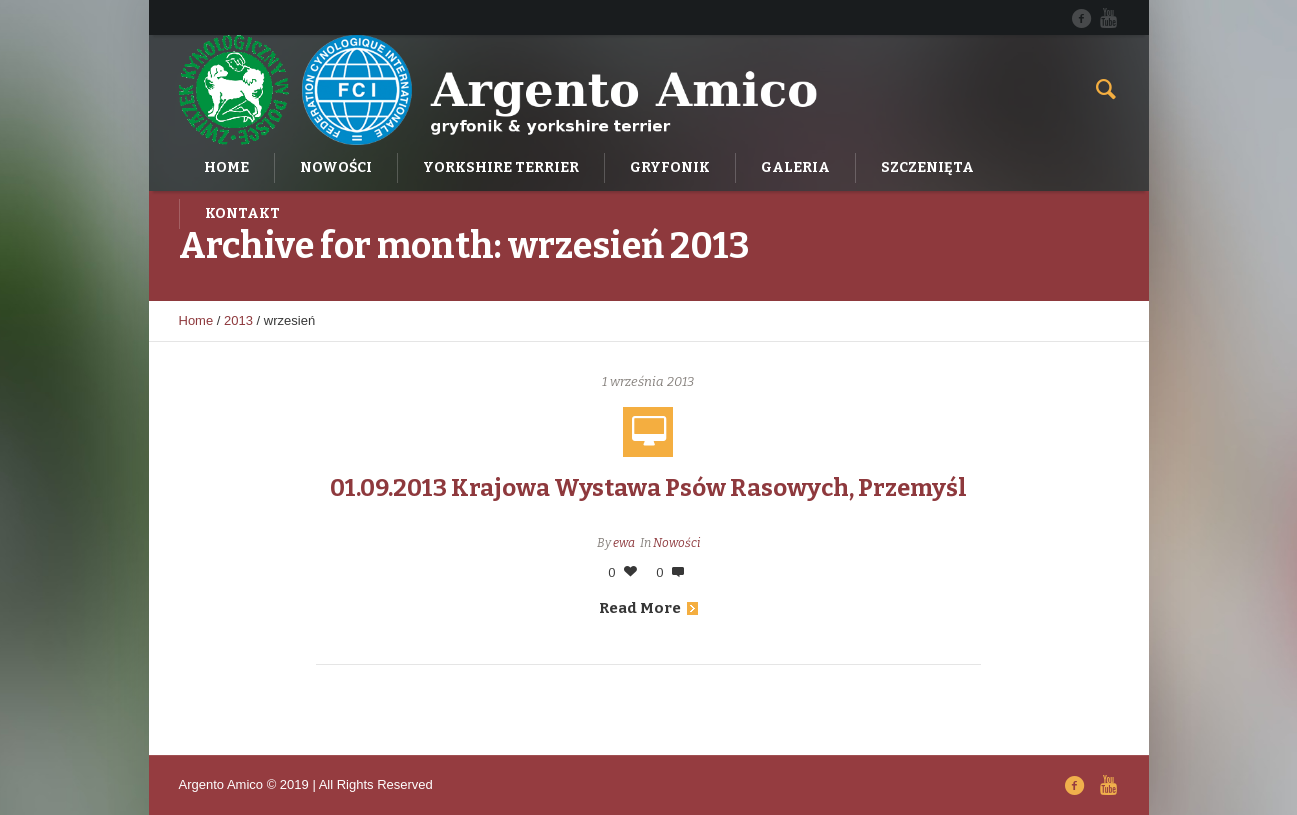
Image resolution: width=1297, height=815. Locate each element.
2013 (238, 320)
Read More (648, 608)
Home (196, 320)
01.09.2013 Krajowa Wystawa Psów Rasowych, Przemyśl (648, 488)
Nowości (676, 543)
